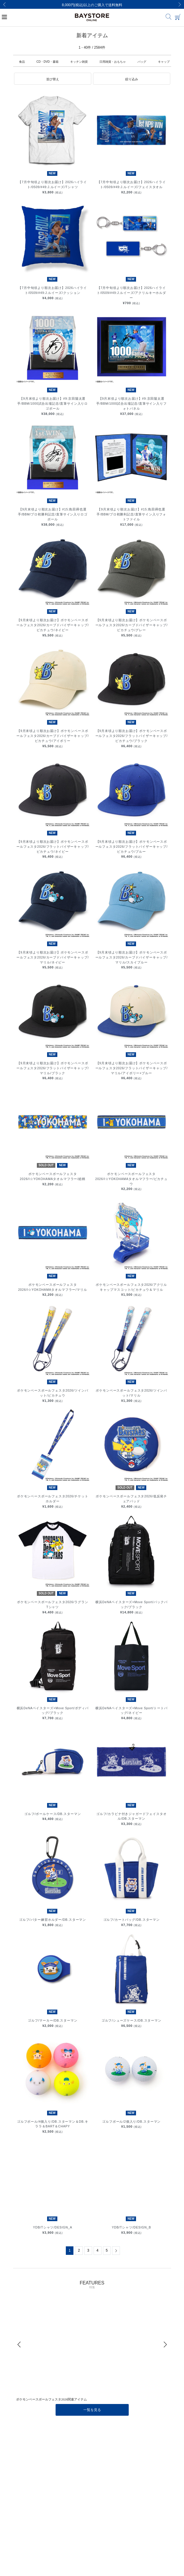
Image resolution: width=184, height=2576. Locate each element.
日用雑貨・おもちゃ (112, 61)
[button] (52, 79)
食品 (22, 61)
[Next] (179, 4)
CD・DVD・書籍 (48, 61)
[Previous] (4, 4)
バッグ (141, 61)
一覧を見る (92, 2410)
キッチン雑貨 (79, 61)
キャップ (164, 61)
